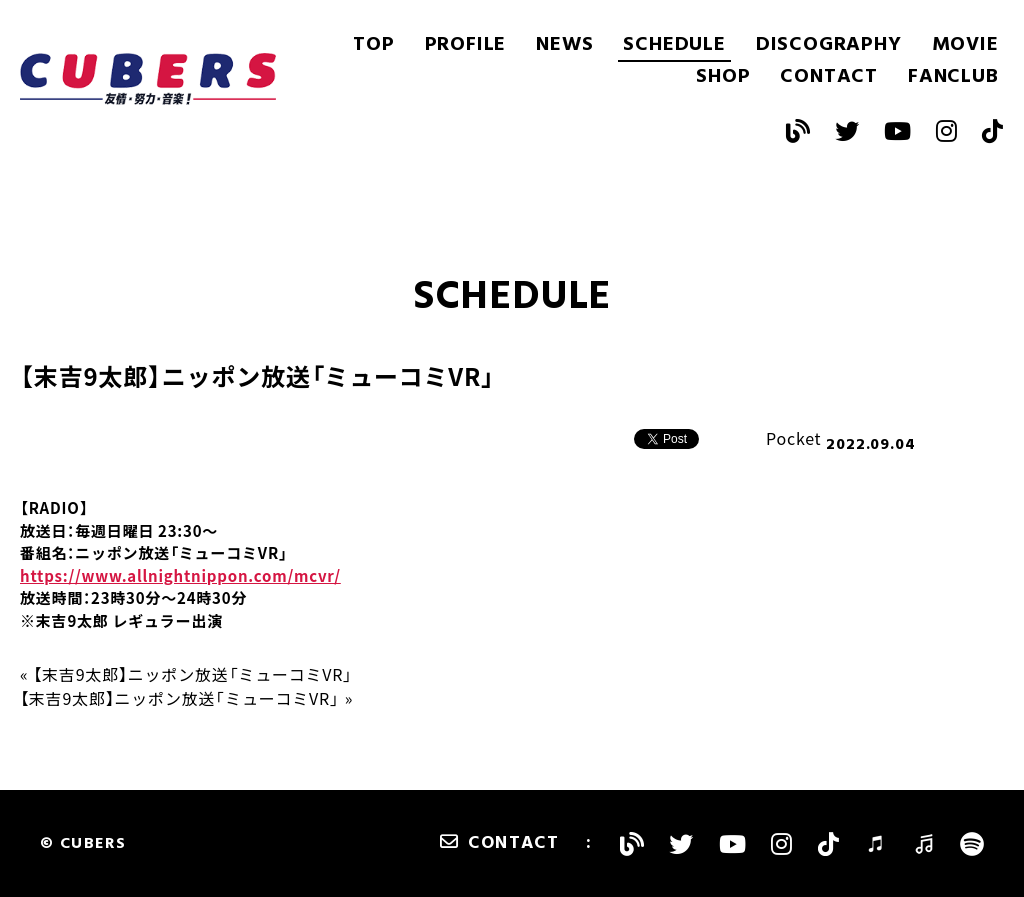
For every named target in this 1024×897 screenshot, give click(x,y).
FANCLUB (953, 77)
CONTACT (829, 77)
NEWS (564, 45)
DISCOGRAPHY (829, 45)
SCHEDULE (674, 45)
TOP (373, 45)
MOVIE (965, 45)
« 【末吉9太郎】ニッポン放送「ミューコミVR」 (186, 674)
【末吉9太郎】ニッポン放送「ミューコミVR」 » (186, 698)
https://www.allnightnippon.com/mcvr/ (180, 576)
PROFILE (466, 45)
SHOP (723, 77)
